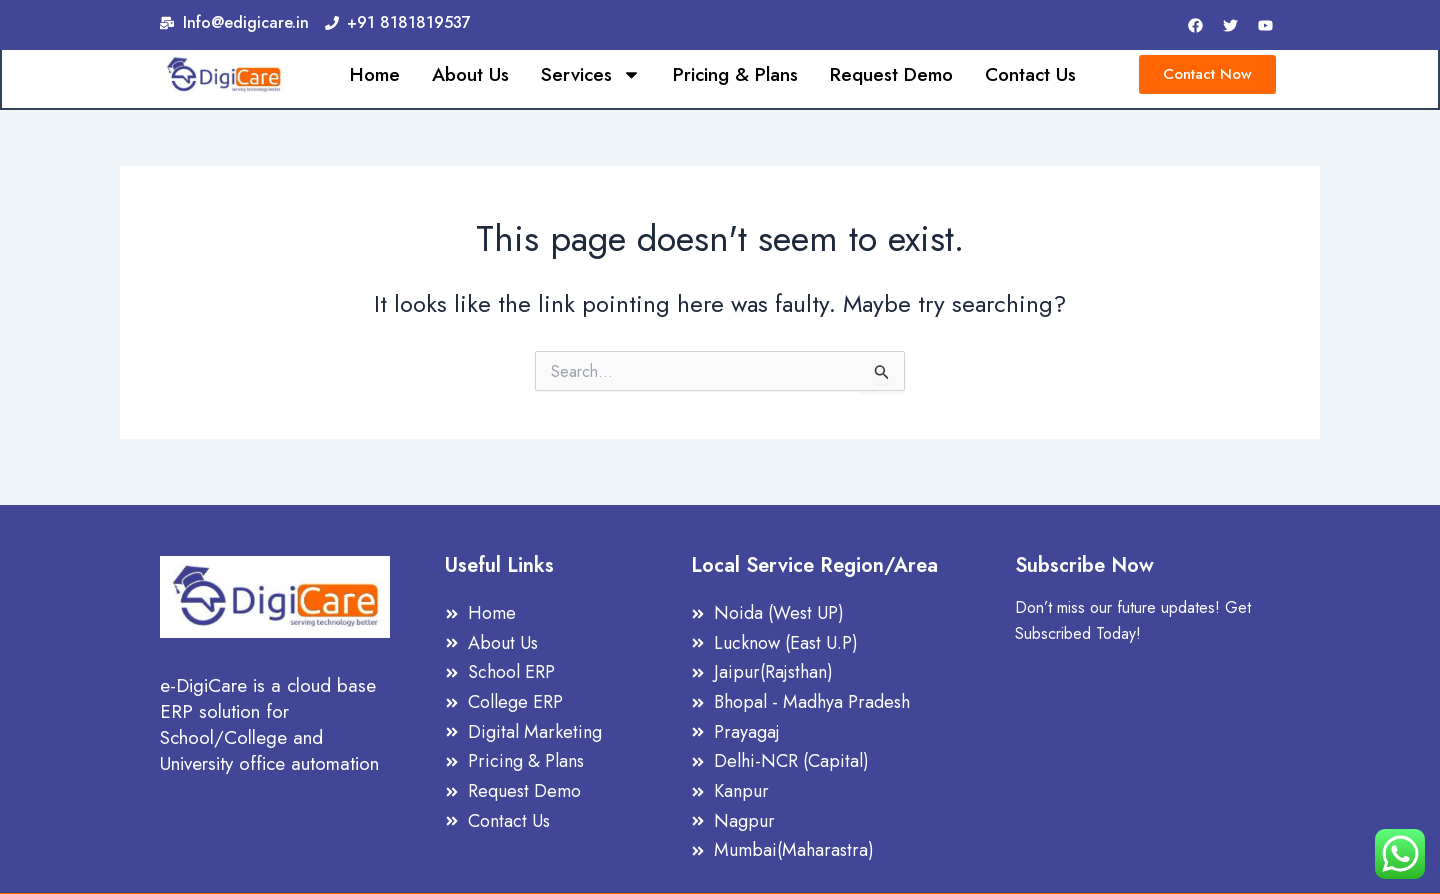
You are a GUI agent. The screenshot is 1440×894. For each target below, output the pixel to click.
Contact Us (1030, 76)
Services (591, 76)
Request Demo (891, 76)
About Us (470, 76)
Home (375, 76)
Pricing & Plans (735, 76)
